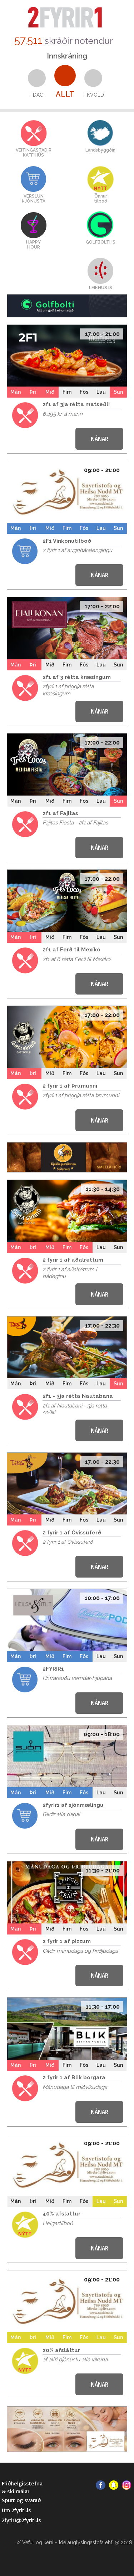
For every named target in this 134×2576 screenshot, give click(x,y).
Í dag (37, 95)
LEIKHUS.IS (100, 287)
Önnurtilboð (100, 199)
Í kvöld (94, 95)
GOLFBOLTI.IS (100, 242)
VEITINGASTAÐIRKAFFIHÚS (33, 153)
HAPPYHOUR (33, 245)
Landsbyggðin (100, 150)
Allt (65, 94)
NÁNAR (99, 439)
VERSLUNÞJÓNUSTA (33, 199)
